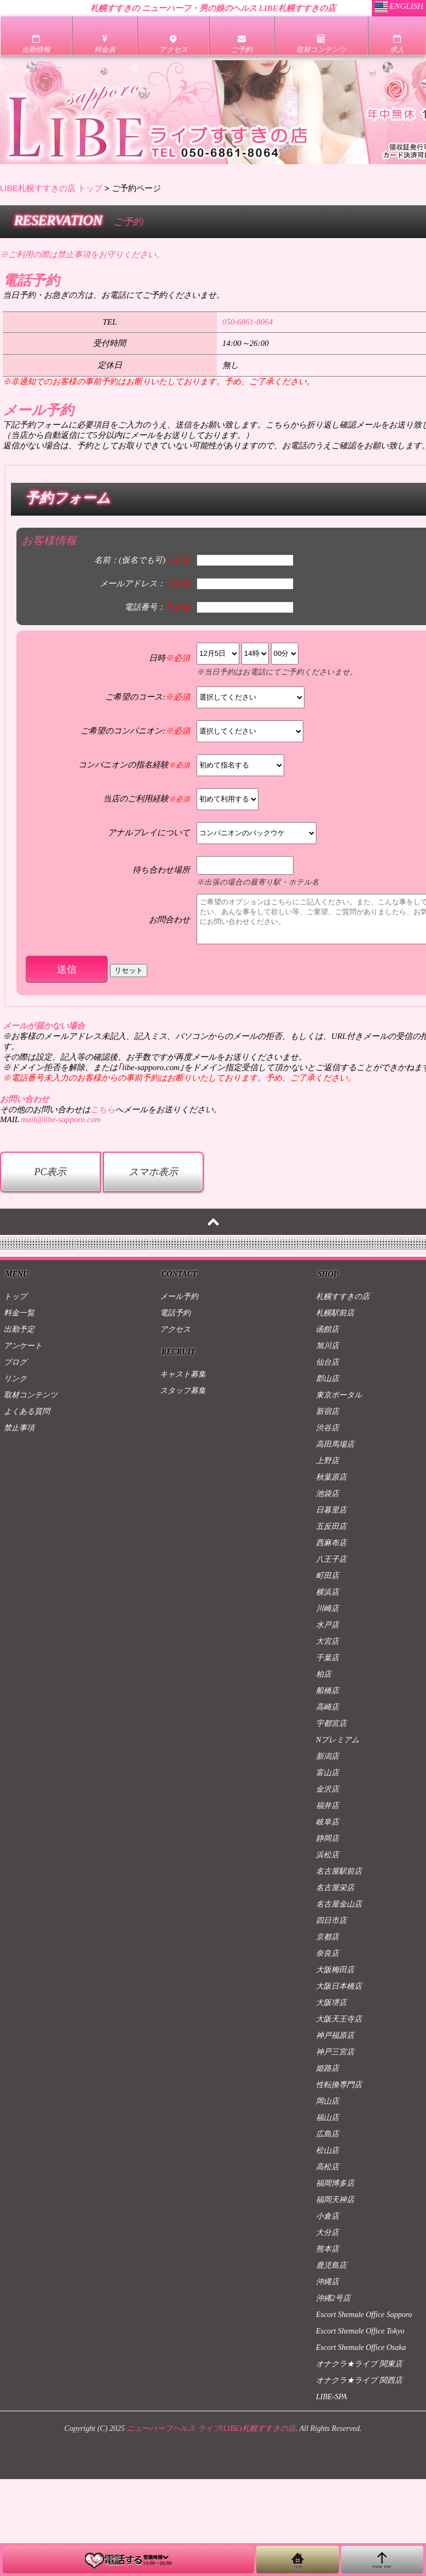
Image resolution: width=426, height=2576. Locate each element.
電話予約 (175, 1313)
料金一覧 (19, 1313)
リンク (15, 1378)
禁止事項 (19, 1428)
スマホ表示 (153, 1171)
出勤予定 (19, 1329)
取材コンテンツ (30, 1395)
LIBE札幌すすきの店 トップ (51, 188)
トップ (15, 1296)
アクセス (175, 1329)
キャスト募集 (183, 1374)
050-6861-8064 (247, 321)
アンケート (23, 1346)
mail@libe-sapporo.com (60, 1119)
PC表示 (50, 1171)
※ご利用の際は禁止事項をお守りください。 (82, 254)
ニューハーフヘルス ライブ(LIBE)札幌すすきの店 (210, 2428)
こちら (102, 1109)
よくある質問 (27, 1411)
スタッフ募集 (183, 1391)
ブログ (15, 1362)
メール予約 (179, 1296)
